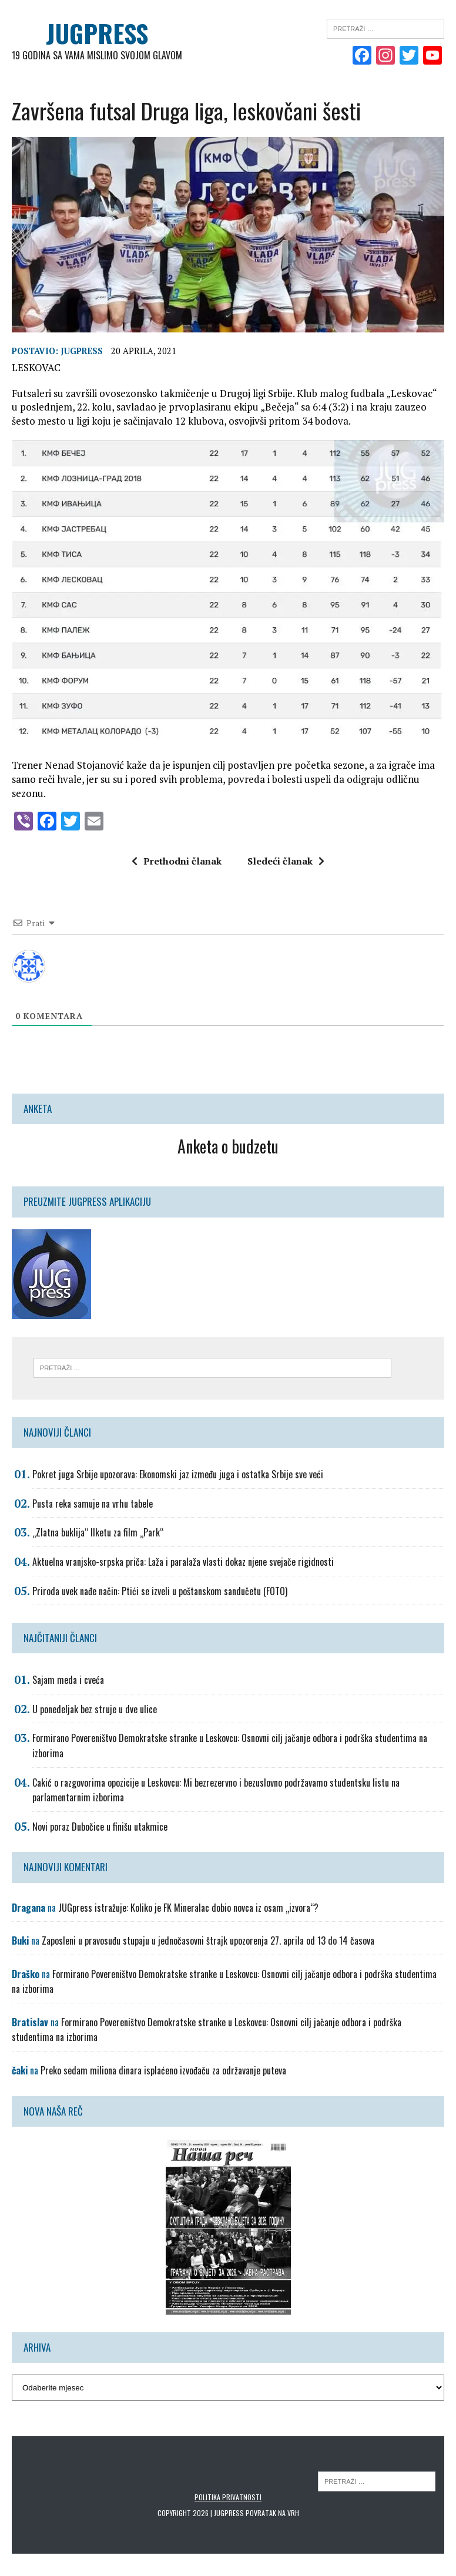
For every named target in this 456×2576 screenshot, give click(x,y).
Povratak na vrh (272, 2513)
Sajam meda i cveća (68, 1680)
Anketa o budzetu (228, 1146)
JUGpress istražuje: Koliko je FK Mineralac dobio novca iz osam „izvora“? (188, 1907)
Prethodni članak (177, 861)
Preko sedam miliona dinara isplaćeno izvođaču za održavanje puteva (163, 2070)
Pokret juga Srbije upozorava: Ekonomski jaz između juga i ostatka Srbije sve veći (177, 1474)
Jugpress (82, 350)
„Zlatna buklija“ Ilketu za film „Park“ (97, 1532)
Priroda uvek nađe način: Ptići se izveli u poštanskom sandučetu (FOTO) (159, 1590)
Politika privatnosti (228, 2496)
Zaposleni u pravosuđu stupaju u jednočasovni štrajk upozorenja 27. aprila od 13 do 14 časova (208, 1940)
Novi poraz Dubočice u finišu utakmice (99, 1826)
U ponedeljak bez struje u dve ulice (94, 1708)
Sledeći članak (285, 861)
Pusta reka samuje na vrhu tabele (92, 1503)
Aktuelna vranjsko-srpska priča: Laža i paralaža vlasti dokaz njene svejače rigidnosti (183, 1562)
